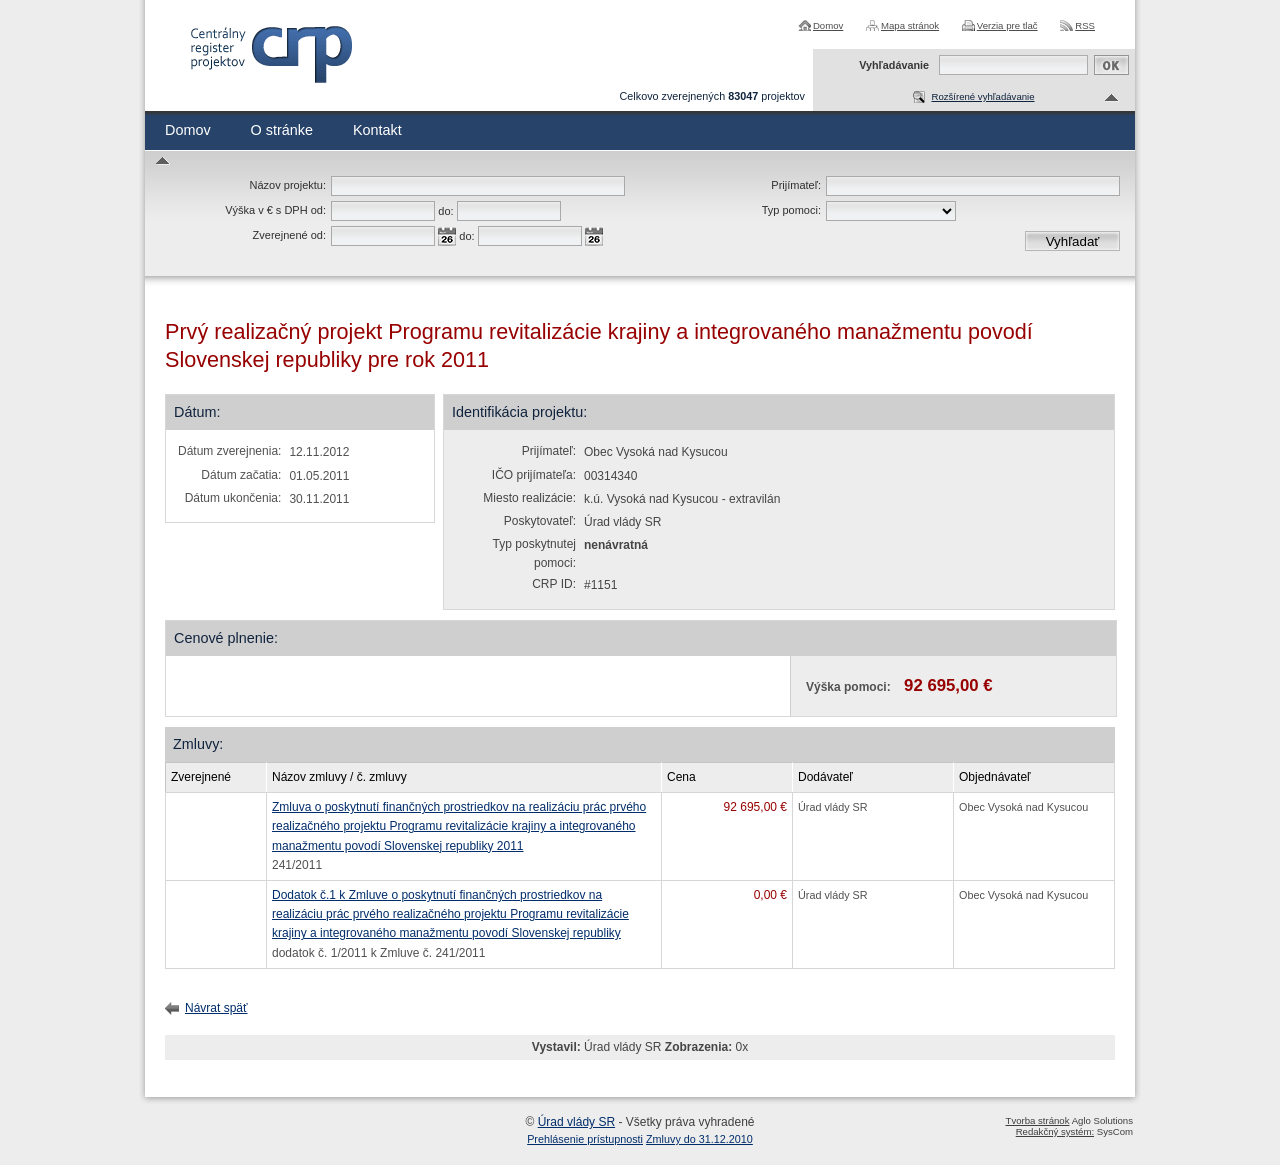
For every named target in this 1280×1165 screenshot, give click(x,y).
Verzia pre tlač (1007, 25)
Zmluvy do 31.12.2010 (699, 1139)
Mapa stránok (910, 25)
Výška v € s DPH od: (275, 210)
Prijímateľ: (796, 185)
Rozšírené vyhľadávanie (982, 96)
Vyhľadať (1073, 241)
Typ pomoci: (791, 210)
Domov (828, 25)
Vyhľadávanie (894, 65)
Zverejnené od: (289, 235)
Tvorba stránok (1038, 1120)
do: (445, 211)
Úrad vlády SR (576, 1122)
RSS (1085, 25)
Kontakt (377, 130)
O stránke (282, 130)
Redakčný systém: (1055, 1131)
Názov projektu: (288, 185)
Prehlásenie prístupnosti (585, 1139)
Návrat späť (216, 1008)
